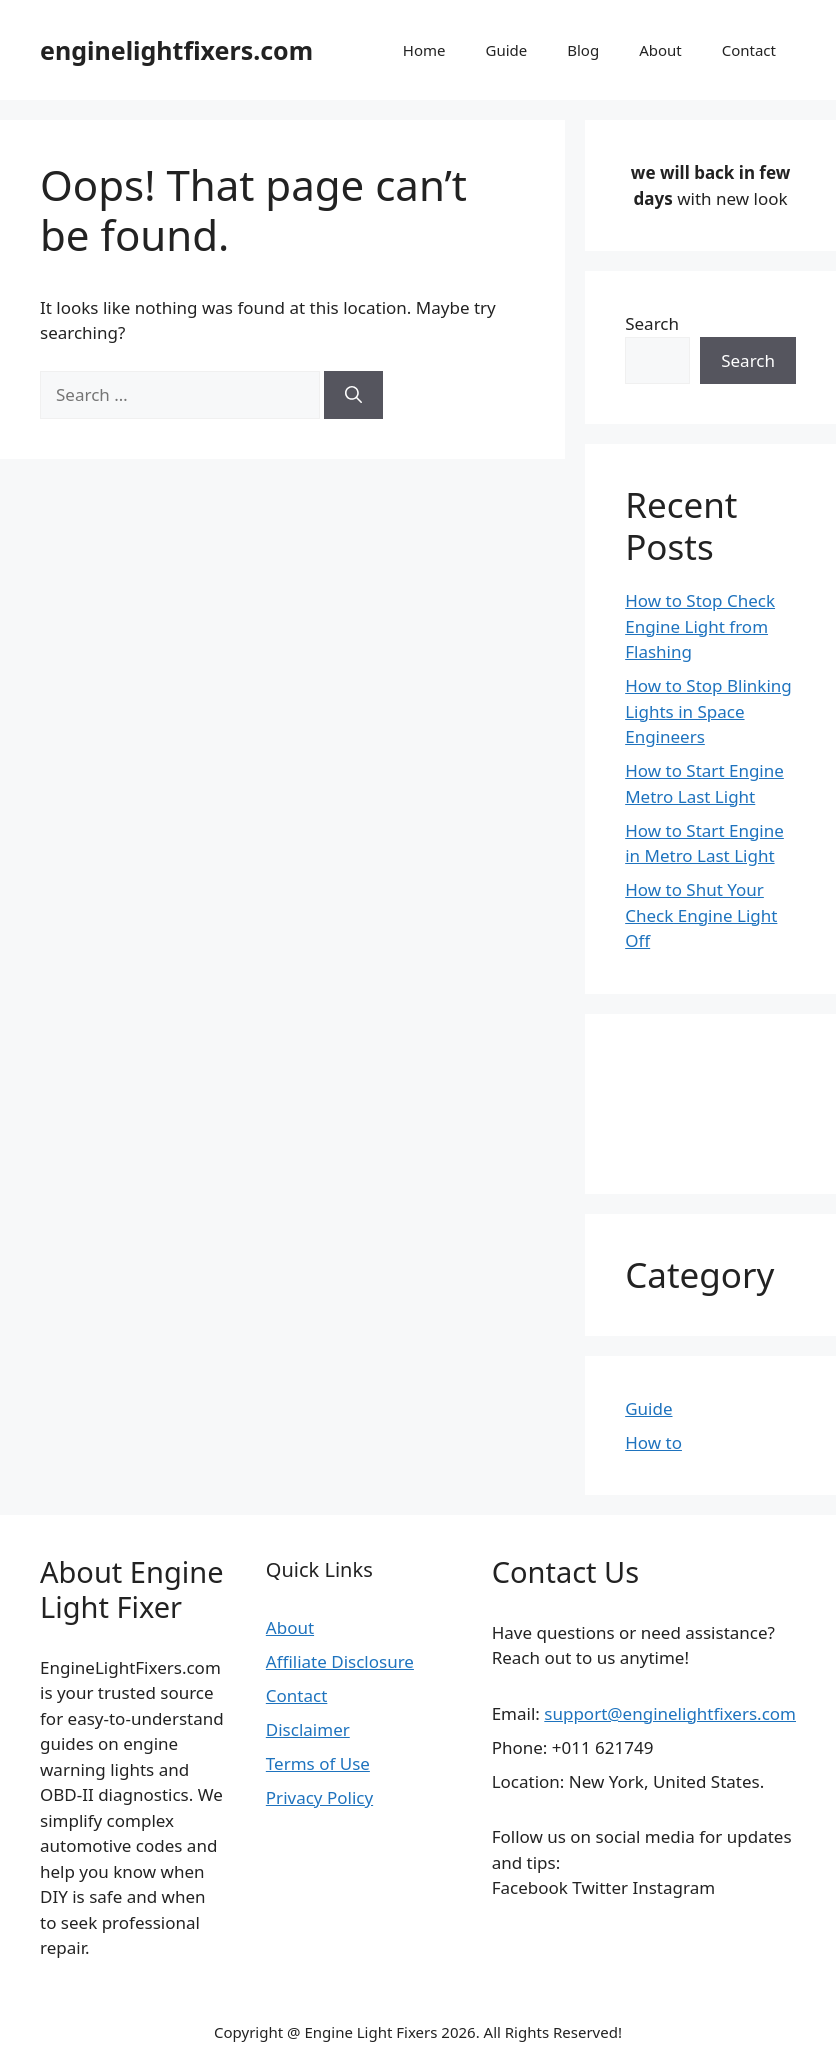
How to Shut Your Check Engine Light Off (701, 915)
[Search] (353, 395)
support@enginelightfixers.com (670, 1713)
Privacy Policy (319, 1797)
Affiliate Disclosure (340, 1661)
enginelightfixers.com (176, 50)
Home (424, 50)
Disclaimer (308, 1729)
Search (652, 323)
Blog (583, 50)
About (660, 50)
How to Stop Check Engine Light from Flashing (700, 626)
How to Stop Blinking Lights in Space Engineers (708, 711)
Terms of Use (318, 1763)
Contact (749, 50)
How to (653, 1442)
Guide (506, 50)
